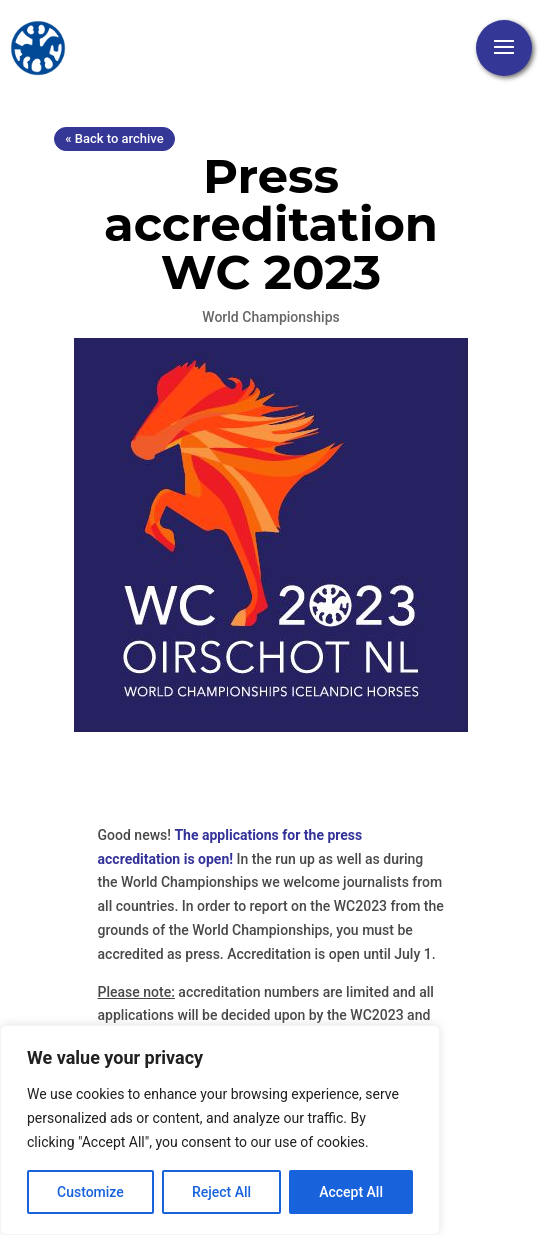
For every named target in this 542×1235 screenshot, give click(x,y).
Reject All (221, 1192)
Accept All (351, 1192)
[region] (220, 1130)
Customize (90, 1192)
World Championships (270, 317)
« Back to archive (114, 138)
